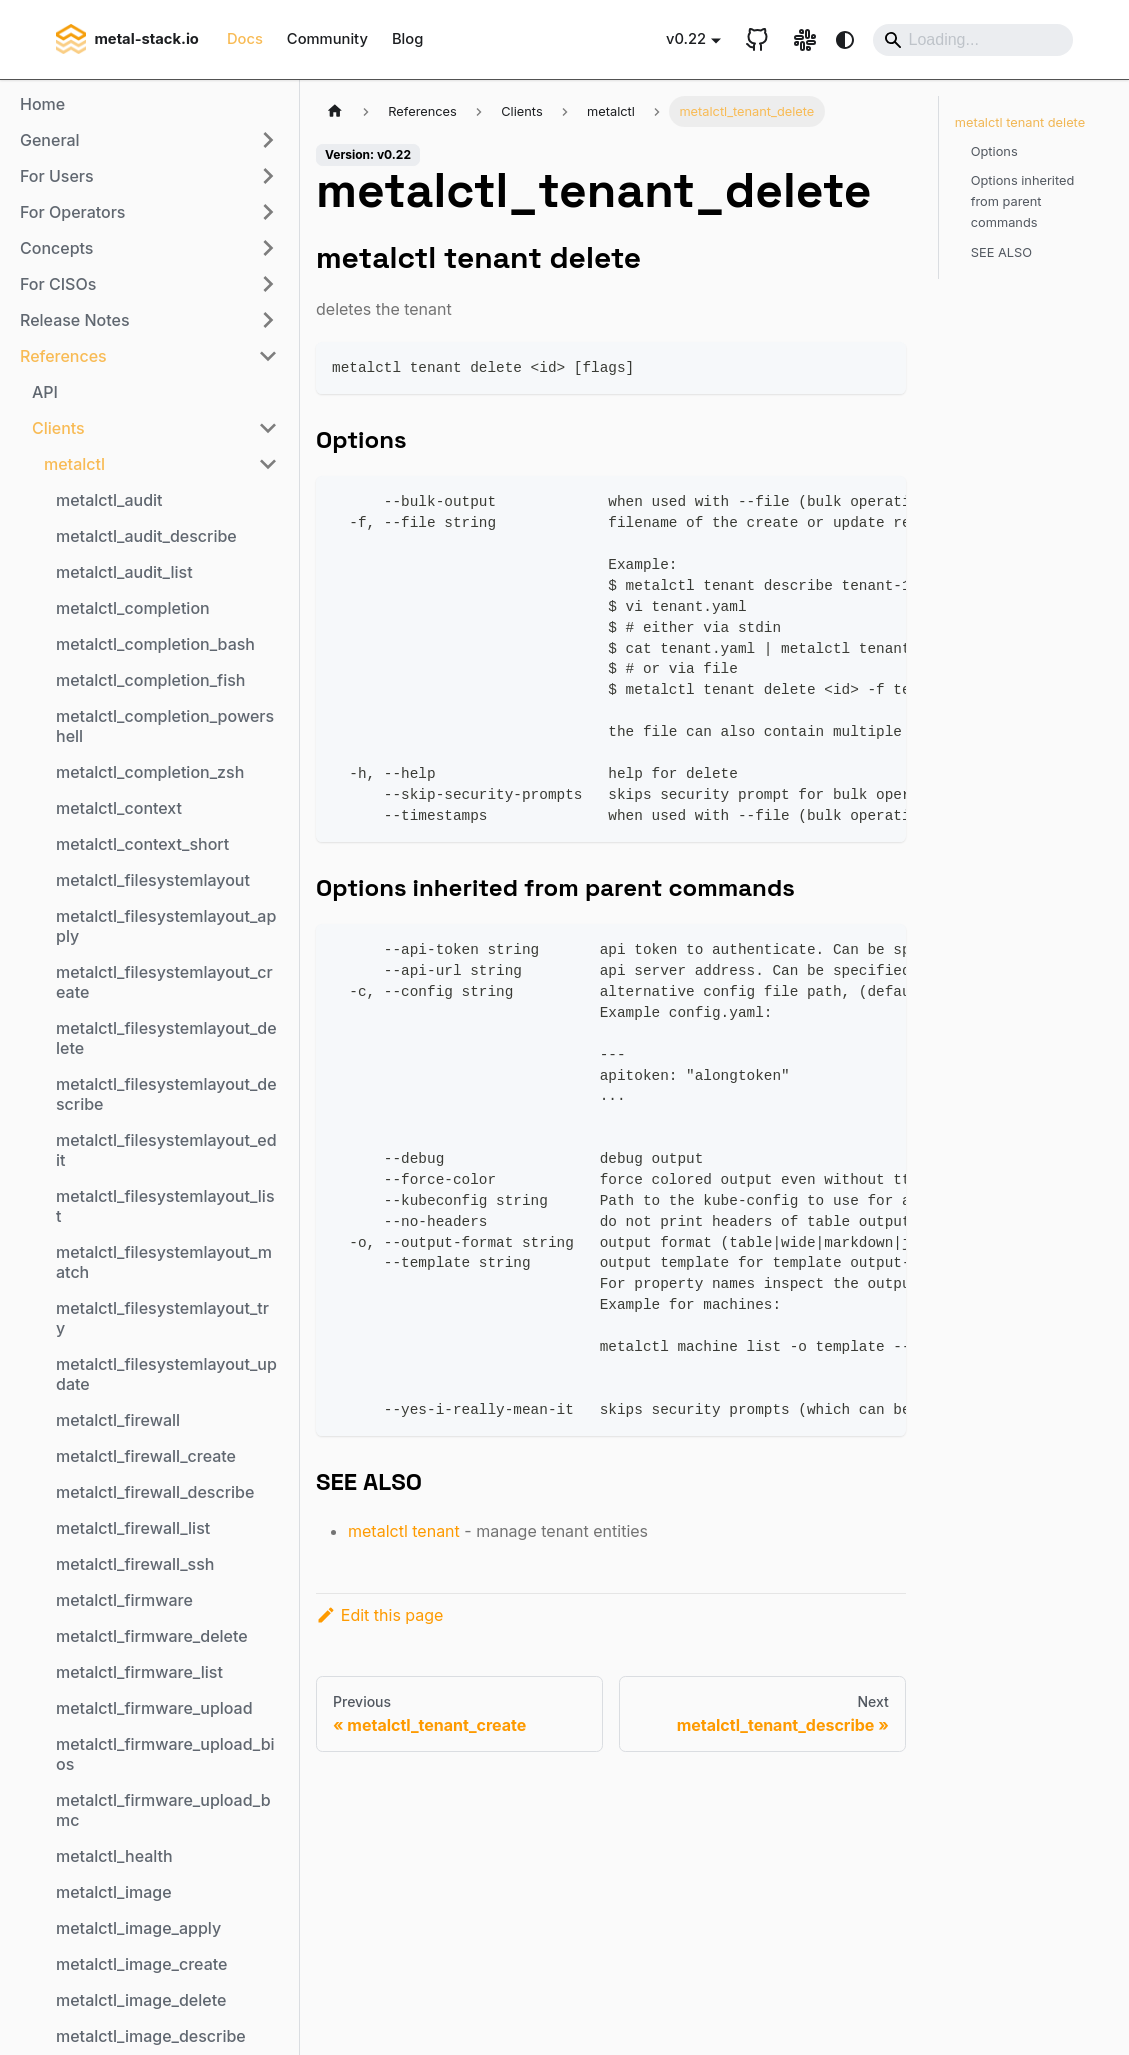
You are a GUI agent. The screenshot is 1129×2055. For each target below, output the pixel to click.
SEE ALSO (1001, 252)
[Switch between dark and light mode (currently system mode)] (845, 40)
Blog (407, 39)
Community (327, 39)
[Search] (973, 40)
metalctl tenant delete (1020, 122)
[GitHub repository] (757, 40)
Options (994, 151)
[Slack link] (805, 40)
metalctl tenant (404, 1531)
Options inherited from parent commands (1023, 201)
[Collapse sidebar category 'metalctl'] (268, 464)
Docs (245, 39)
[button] (149, 140)
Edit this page (379, 1615)
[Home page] (335, 111)
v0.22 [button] (686, 39)
